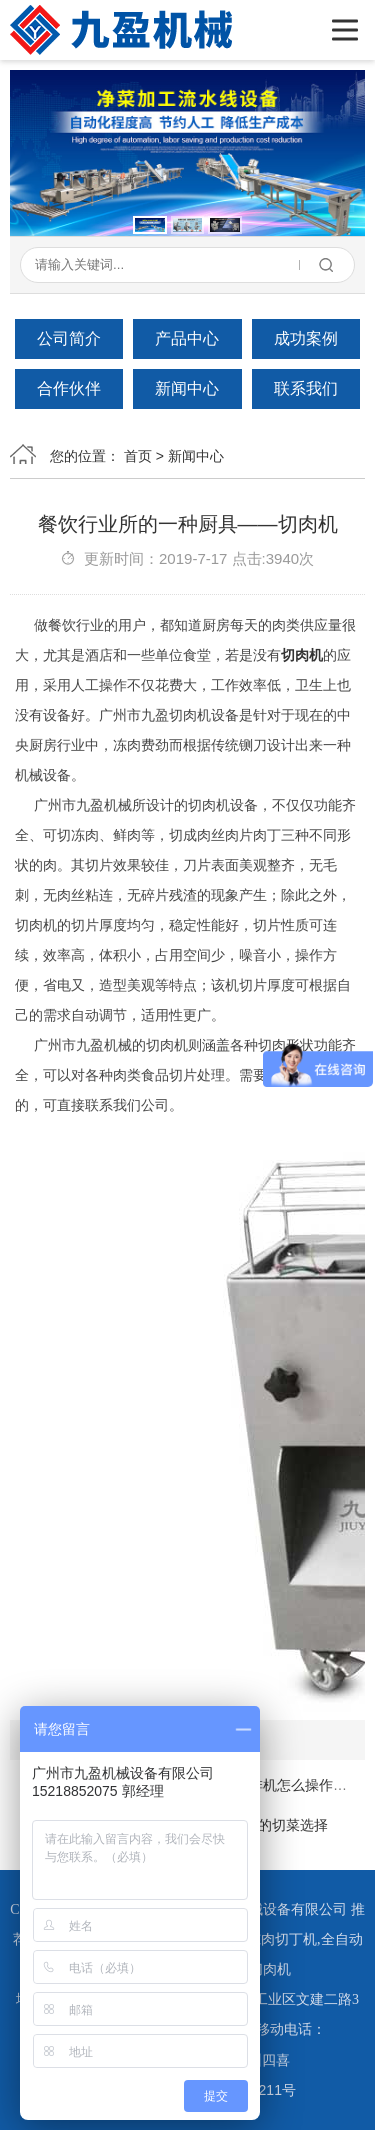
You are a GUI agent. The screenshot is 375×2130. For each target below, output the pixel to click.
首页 (138, 456)
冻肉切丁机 (282, 1939)
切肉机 (302, 655)
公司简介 (69, 338)
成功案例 (306, 338)
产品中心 (187, 338)
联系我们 (306, 388)
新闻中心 (187, 388)
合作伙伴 (69, 388)
